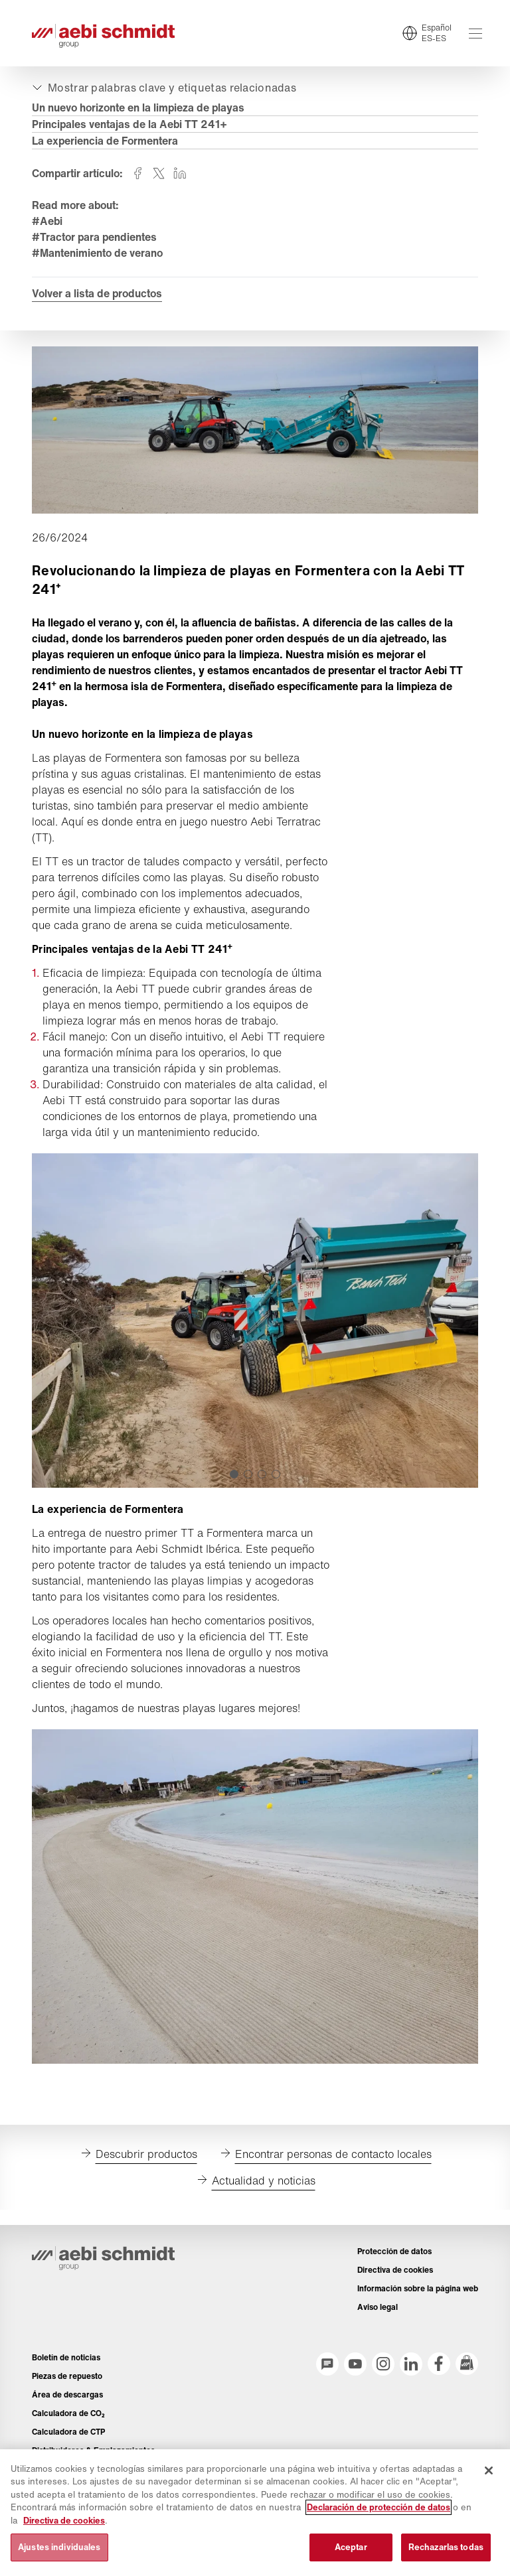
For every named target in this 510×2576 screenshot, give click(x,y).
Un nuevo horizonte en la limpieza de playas (138, 107)
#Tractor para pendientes (94, 237)
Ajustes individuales (59, 2547)
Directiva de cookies (64, 2520)
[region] (255, 2512)
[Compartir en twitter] (158, 173)
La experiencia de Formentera (105, 141)
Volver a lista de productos (97, 293)
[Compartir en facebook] (137, 173)
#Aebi (47, 221)
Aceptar (351, 2547)
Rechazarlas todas (445, 2547)
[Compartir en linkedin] (180, 173)
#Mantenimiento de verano (97, 253)
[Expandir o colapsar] (162, 88)
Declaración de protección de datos (378, 2507)
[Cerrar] (488, 2470)
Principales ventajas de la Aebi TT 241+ (129, 124)
